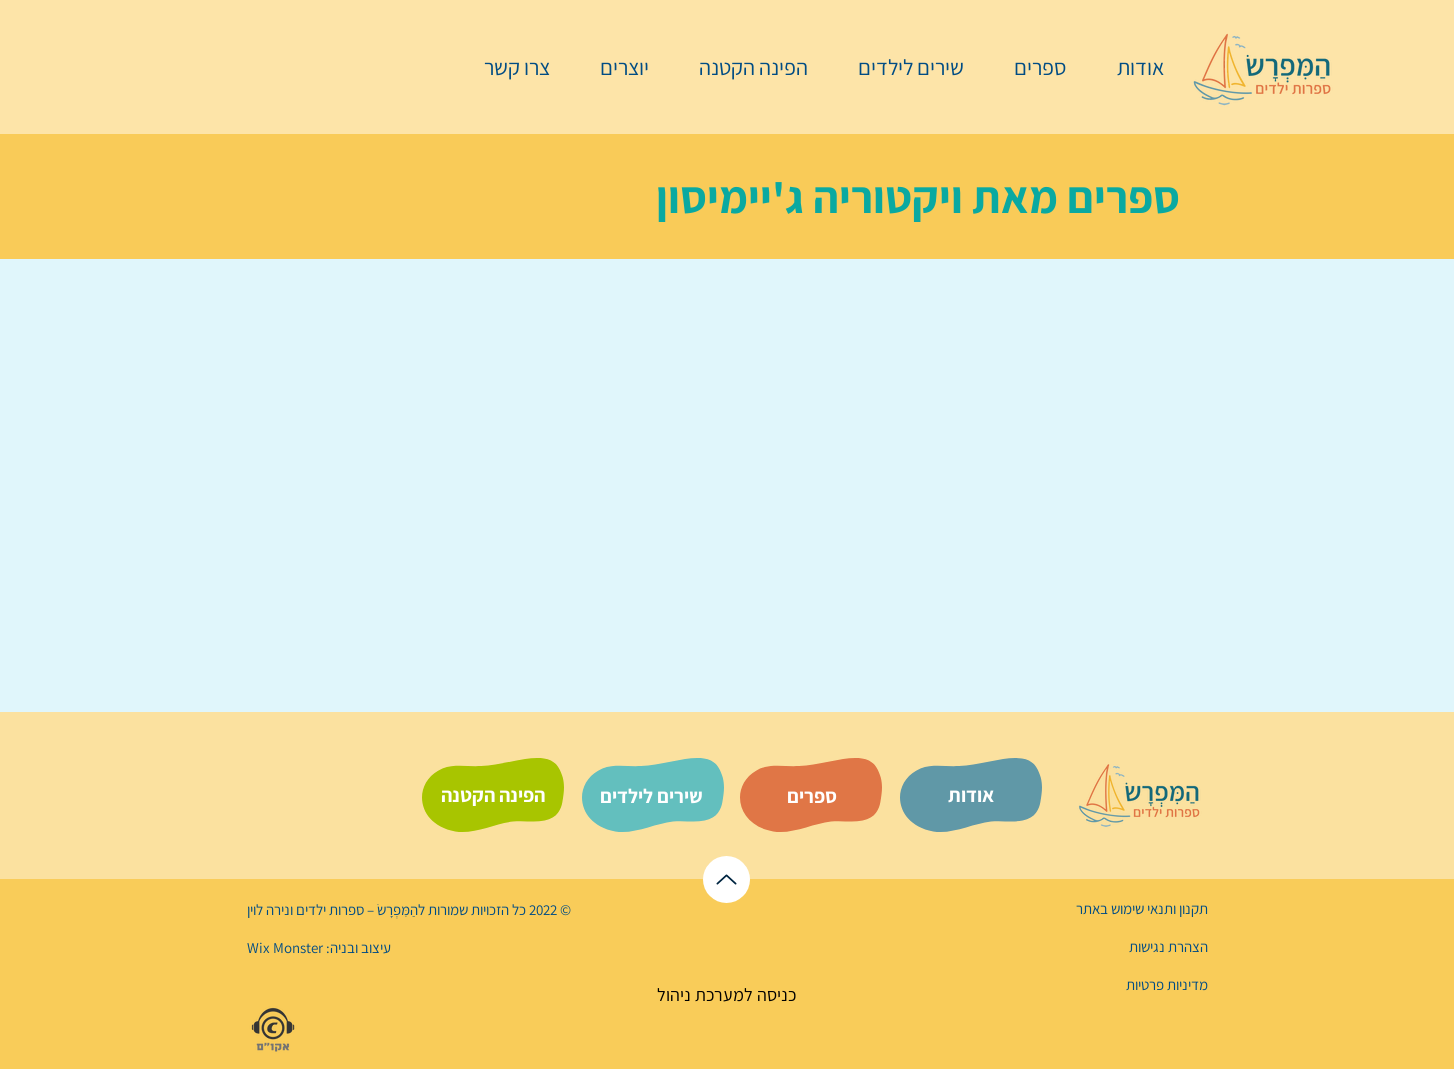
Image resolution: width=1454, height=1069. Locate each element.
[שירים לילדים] (651, 796)
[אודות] (971, 795)
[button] (1030, 67)
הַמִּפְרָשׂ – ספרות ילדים (355, 909)
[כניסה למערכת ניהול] (726, 994)
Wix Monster (285, 947)
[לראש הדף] (726, 879)
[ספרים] (812, 796)
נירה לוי (270, 909)
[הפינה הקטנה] (493, 795)
